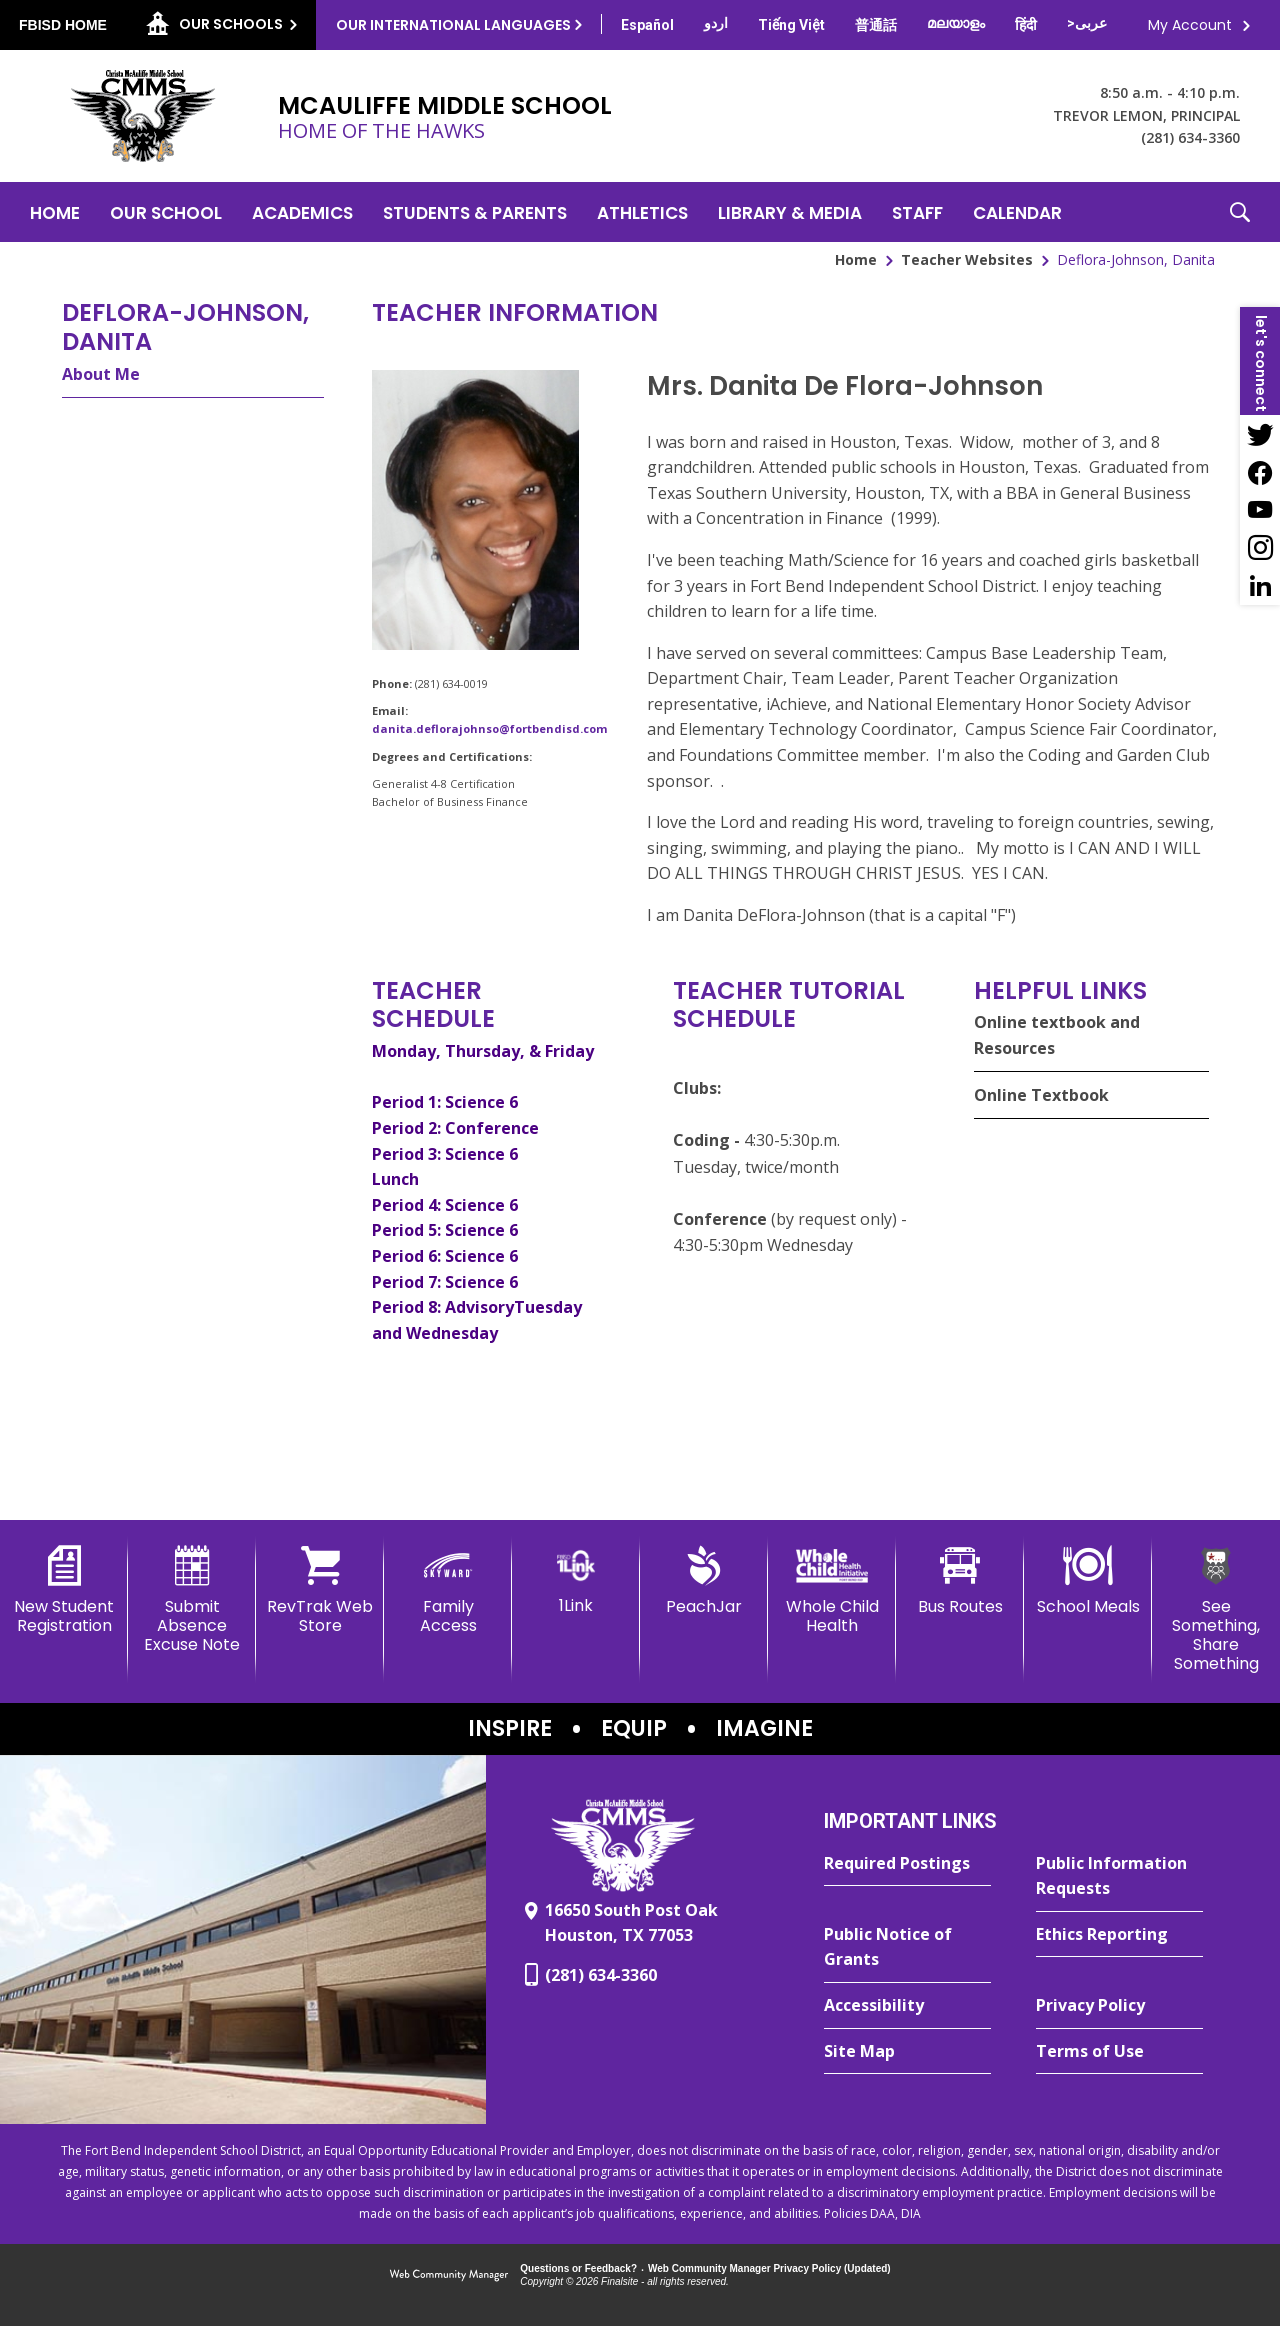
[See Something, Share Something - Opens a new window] (1216, 1610)
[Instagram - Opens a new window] (1260, 548)
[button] (1240, 212)
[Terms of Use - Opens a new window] (1119, 2052)
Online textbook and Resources (1057, 1035)
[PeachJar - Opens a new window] (704, 1581)
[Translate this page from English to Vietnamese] (791, 25)
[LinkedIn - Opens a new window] (1260, 586)
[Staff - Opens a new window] (917, 212)
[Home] (55, 212)
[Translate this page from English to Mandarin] (876, 25)
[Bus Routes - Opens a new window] (960, 1581)
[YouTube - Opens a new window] (1260, 510)
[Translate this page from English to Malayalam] (956, 23)
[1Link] (576, 1580)
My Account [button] (1190, 25)
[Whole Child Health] (832, 1590)
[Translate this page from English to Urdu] (716, 23)
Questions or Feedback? (578, 2268)
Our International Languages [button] (453, 25)
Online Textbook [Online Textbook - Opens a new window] (1041, 1095)
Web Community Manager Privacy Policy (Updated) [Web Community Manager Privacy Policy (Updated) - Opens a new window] (769, 2268)
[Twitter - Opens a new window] (1260, 434)
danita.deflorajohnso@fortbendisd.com (489, 728)
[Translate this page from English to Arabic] (1087, 23)
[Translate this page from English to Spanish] (647, 25)
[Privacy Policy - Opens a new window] (1119, 2006)
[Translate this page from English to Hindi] (1026, 25)
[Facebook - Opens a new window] (1260, 472)
